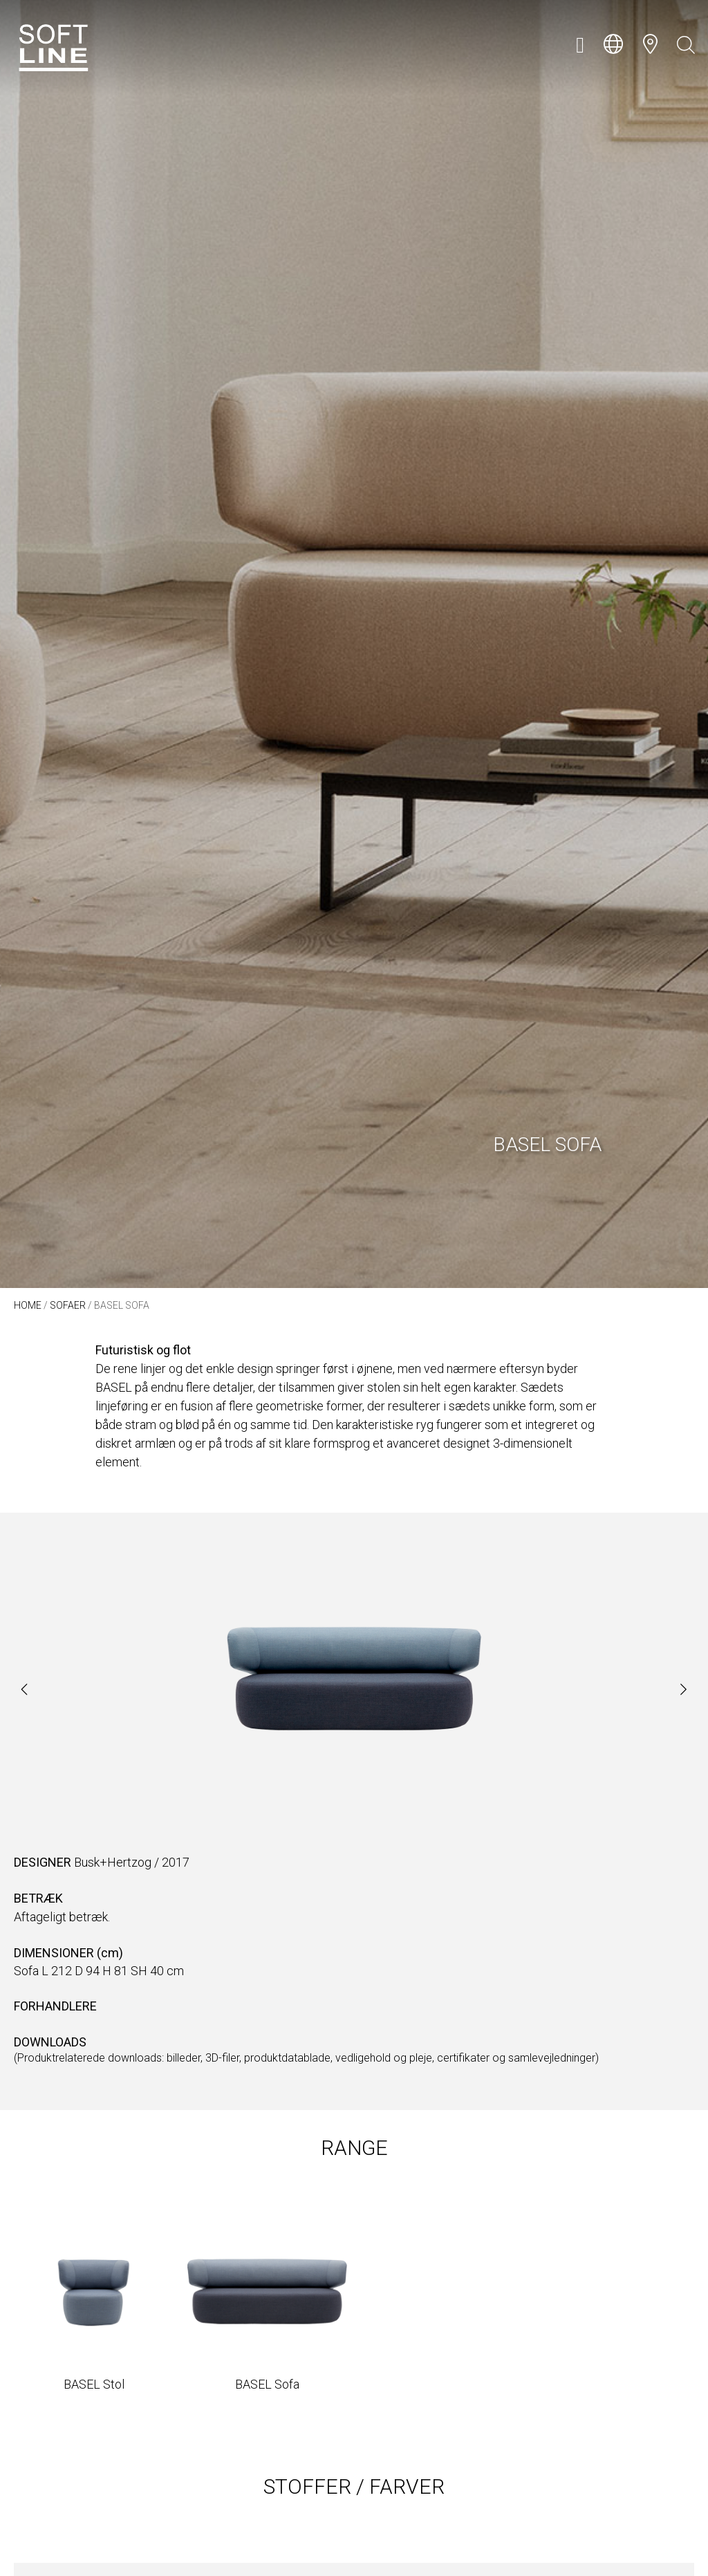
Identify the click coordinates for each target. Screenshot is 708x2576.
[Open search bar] (686, 45)
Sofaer (68, 1305)
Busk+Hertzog (112, 1862)
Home (27, 1305)
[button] (580, 45)
